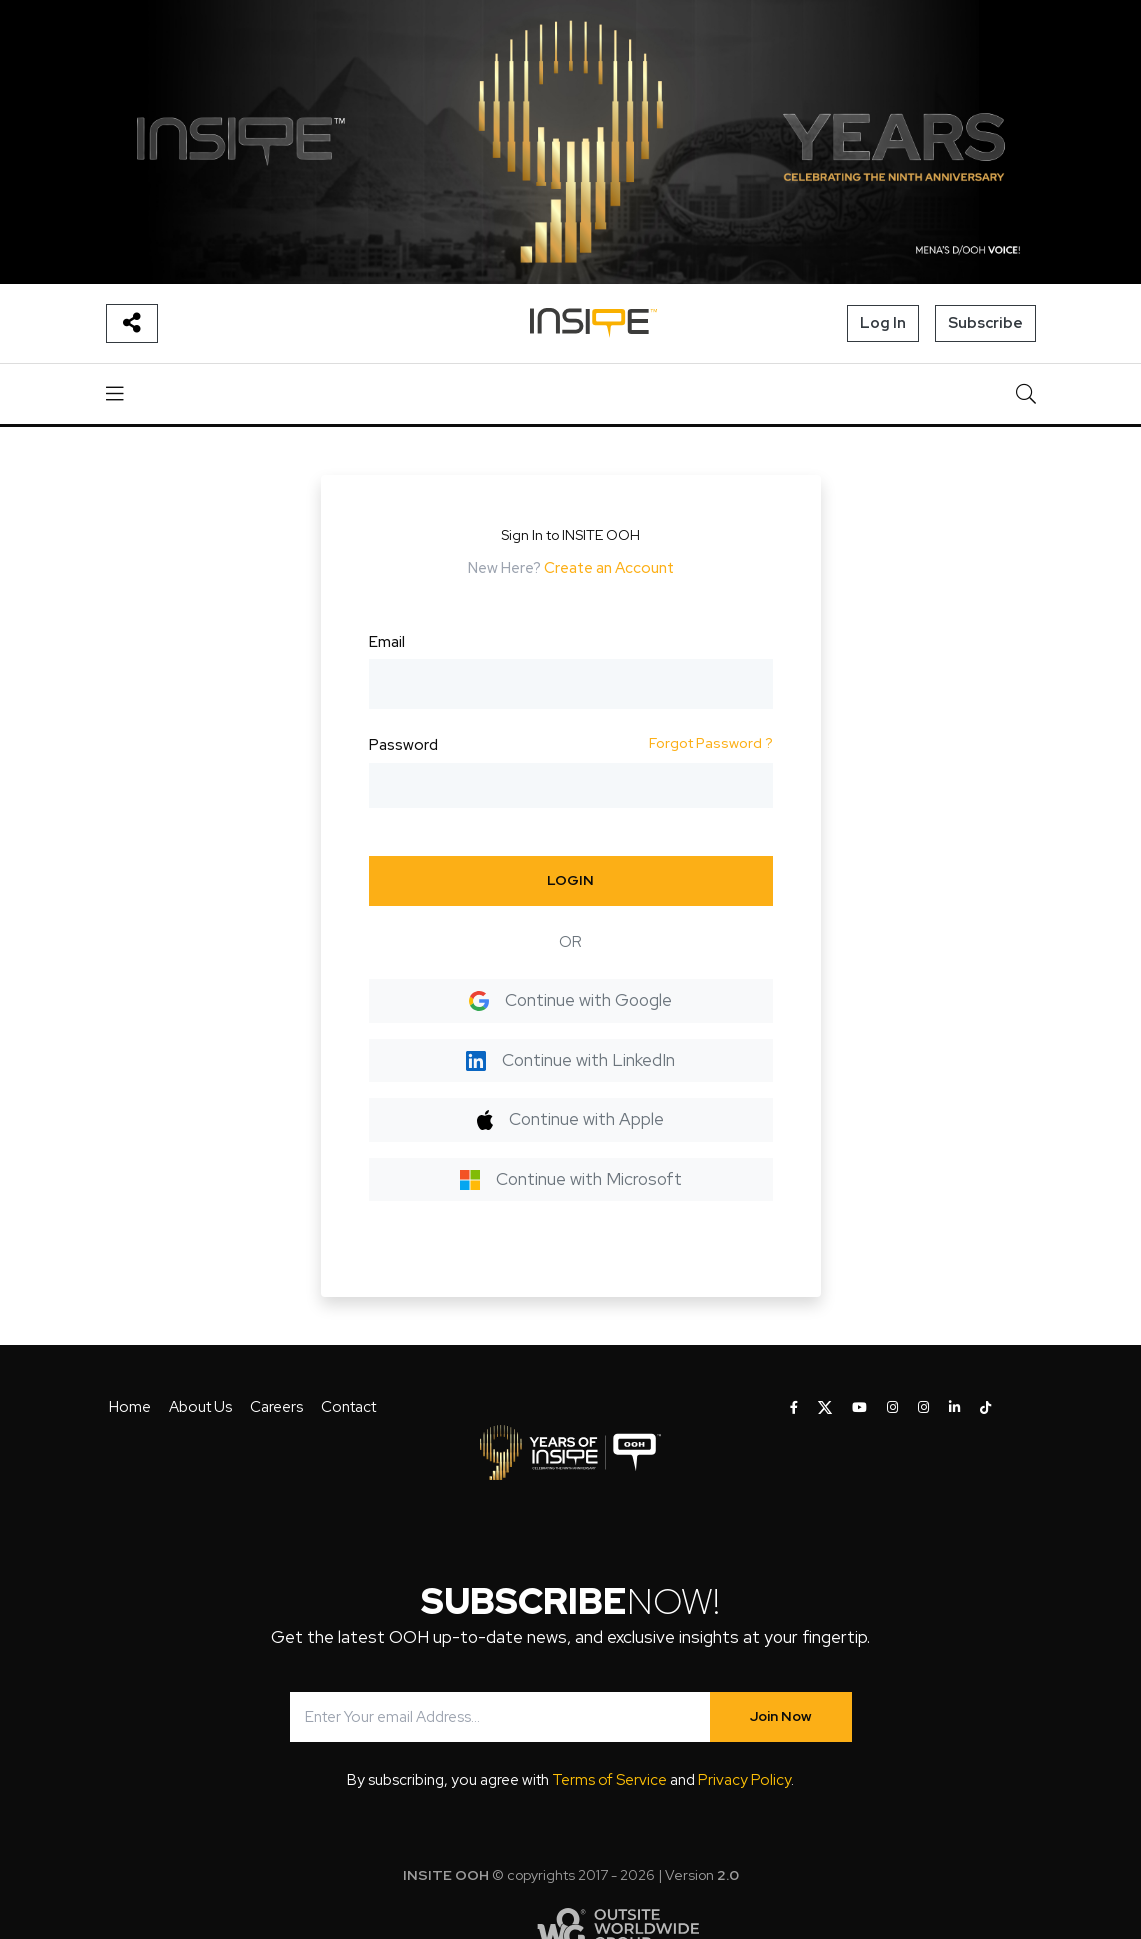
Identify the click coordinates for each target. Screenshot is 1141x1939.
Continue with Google (570, 1000)
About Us (200, 1407)
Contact (348, 1407)
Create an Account (609, 568)
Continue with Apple (570, 1119)
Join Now (781, 1716)
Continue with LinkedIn (570, 1060)
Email (387, 642)
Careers (276, 1407)
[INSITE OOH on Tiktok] (985, 1408)
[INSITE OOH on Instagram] (892, 1408)
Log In (883, 323)
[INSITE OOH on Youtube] (859, 1408)
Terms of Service (609, 1780)
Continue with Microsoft (571, 1179)
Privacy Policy (744, 1780)
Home (130, 1407)
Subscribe (985, 323)
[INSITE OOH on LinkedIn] (954, 1408)
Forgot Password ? (711, 743)
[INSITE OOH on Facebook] (794, 1408)
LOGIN (570, 880)
